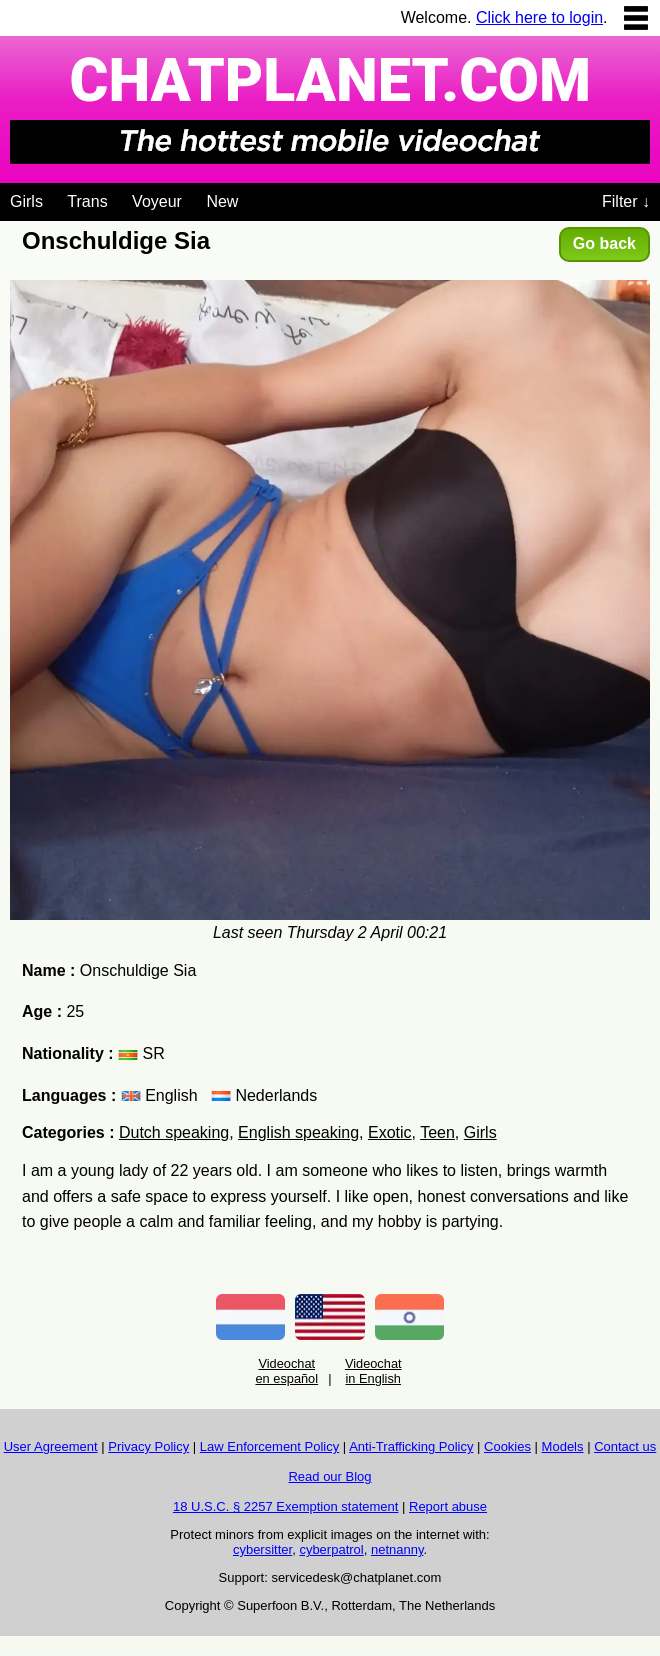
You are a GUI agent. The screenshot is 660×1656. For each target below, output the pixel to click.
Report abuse (448, 1506)
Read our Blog (329, 1476)
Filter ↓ (626, 201)
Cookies (507, 1446)
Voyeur (157, 201)
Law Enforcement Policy (269, 1446)
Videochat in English (373, 1371)
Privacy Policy (148, 1446)
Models (563, 1446)
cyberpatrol (331, 1549)
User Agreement (51, 1446)
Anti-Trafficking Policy (411, 1446)
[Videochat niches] (253, 198)
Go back (604, 243)
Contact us (625, 1446)
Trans (87, 201)
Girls (26, 201)
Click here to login (539, 17)
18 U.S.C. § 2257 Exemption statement (285, 1506)
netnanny (397, 1549)
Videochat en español (286, 1371)
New (222, 201)
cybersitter (262, 1549)
